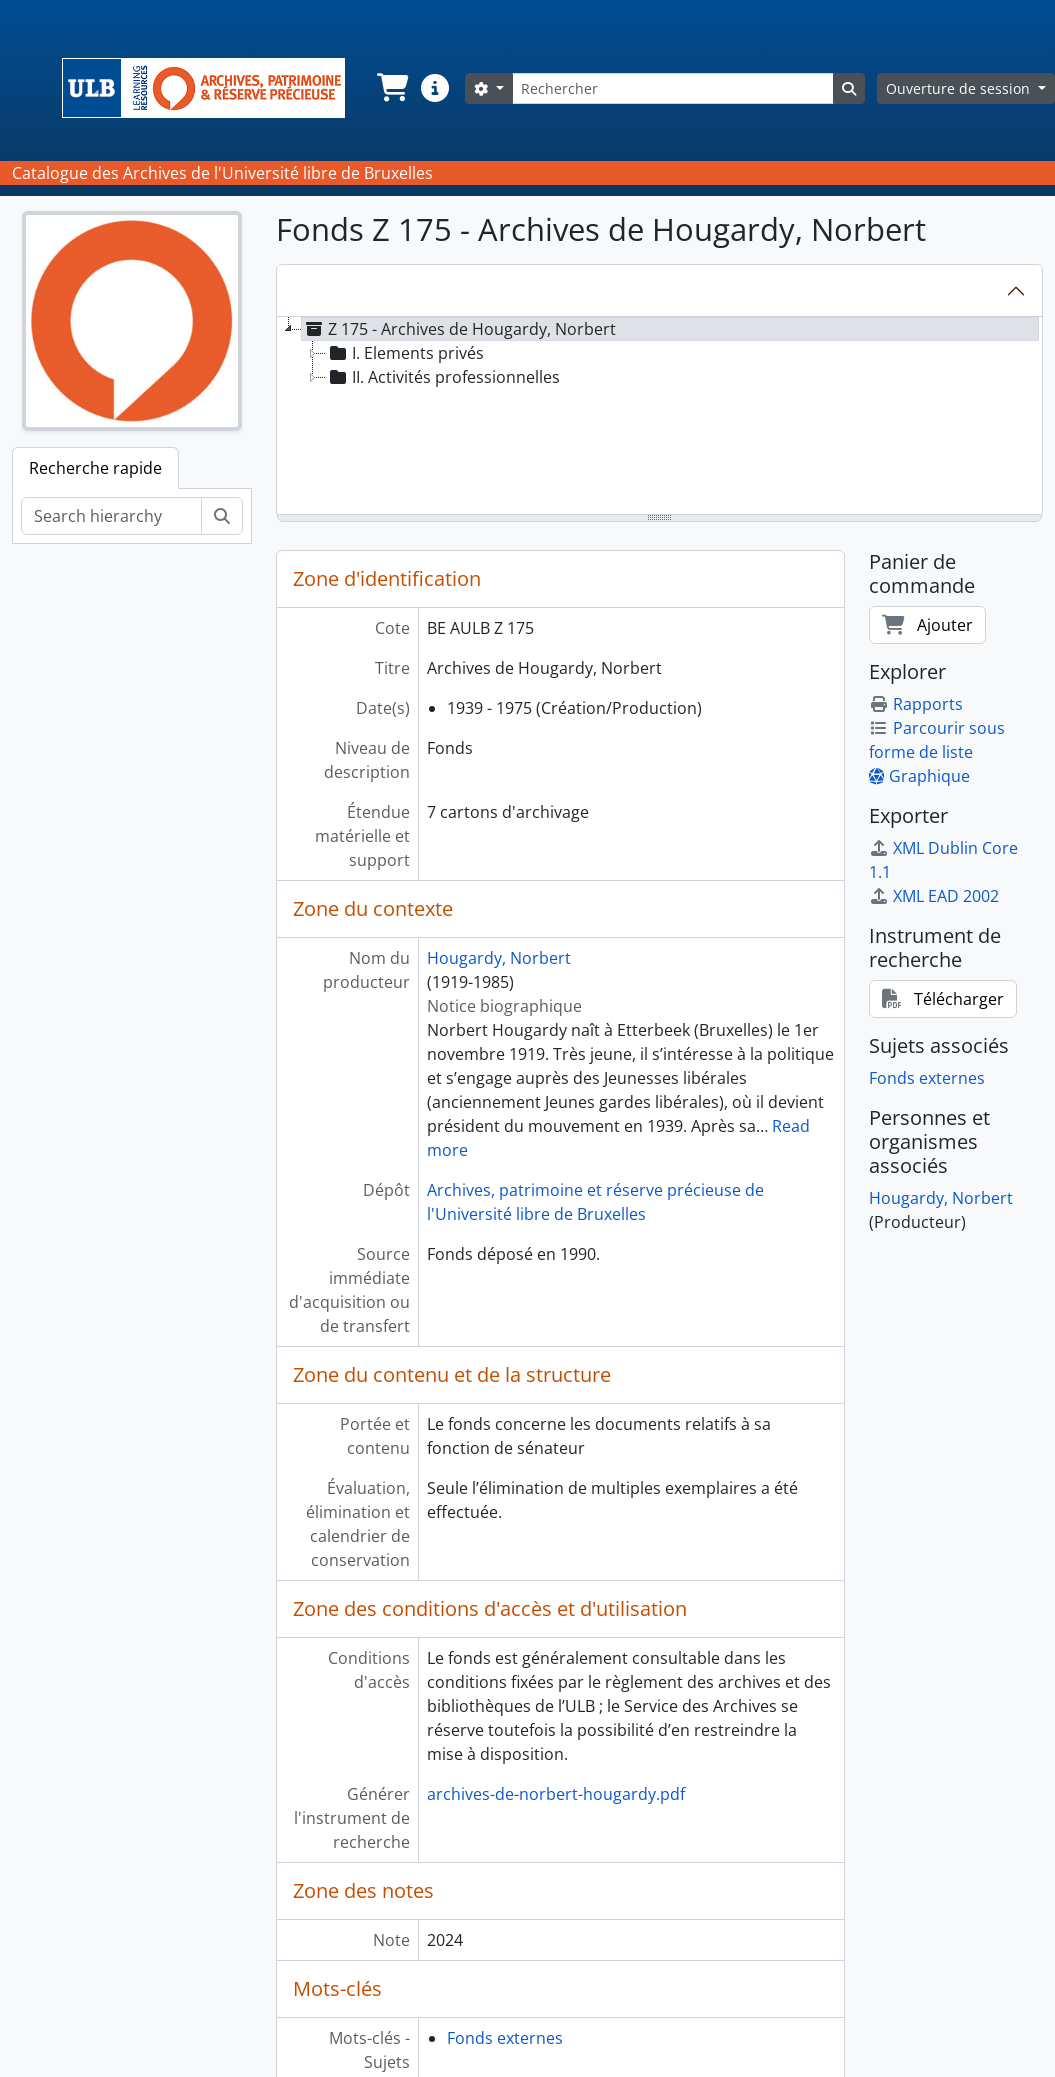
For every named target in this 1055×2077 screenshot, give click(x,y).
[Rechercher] (673, 88)
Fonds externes (505, 2038)
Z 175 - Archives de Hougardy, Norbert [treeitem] (459, 329)
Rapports (916, 704)
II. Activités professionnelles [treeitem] (443, 377)
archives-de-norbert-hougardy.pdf (556, 1794)
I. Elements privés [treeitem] (405, 353)
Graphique (919, 776)
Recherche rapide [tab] (95, 468)
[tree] (659, 417)
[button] (391, 88)
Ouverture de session (960, 88)
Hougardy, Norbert (499, 958)
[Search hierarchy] (111, 516)
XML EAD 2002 (934, 896)
